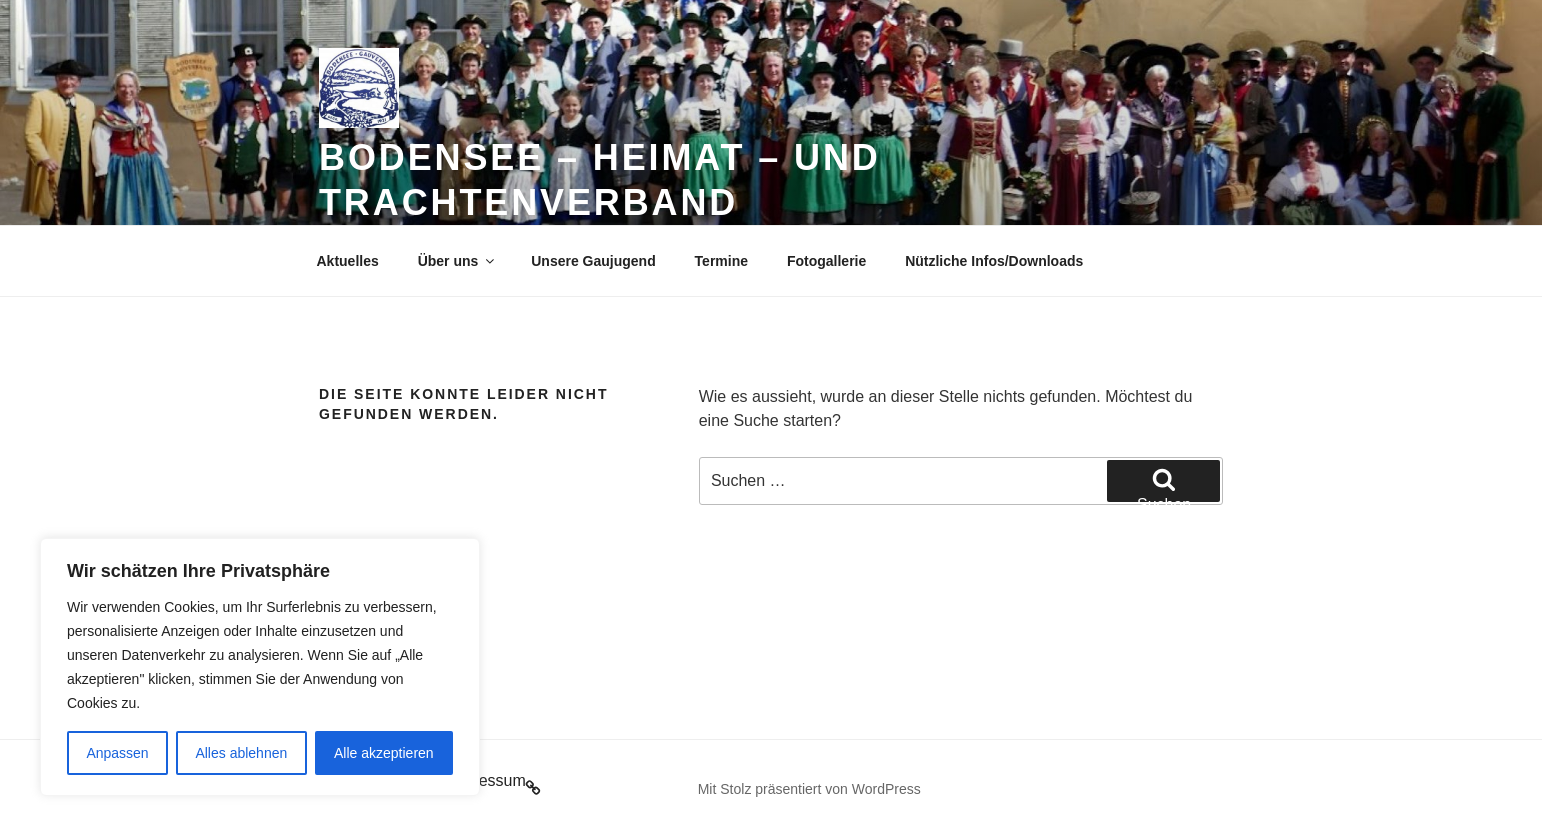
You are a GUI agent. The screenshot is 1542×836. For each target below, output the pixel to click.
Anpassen (117, 753)
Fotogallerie (826, 261)
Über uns (458, 261)
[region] (260, 667)
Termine (721, 261)
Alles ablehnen (241, 753)
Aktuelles (348, 261)
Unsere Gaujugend (593, 261)
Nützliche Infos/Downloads (994, 261)
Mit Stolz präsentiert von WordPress (809, 789)
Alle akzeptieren (384, 753)
